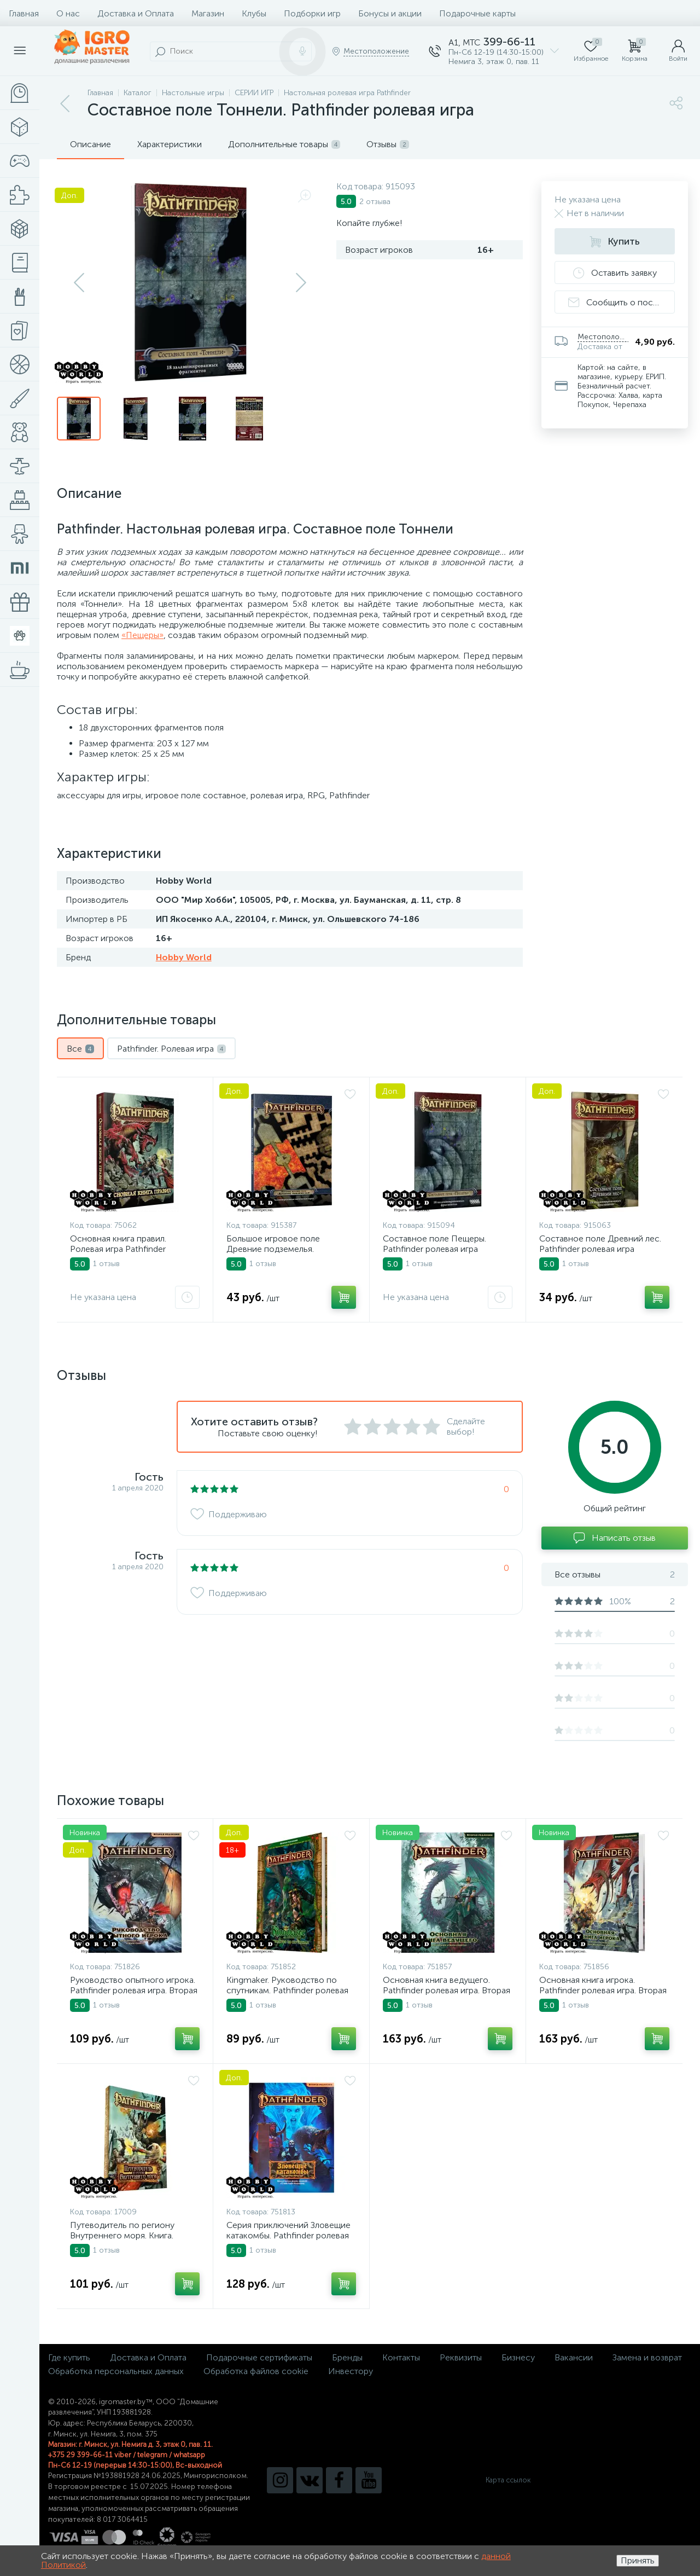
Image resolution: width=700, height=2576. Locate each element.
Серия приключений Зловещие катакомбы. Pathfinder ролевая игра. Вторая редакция (288, 2235)
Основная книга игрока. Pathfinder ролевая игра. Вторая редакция (603, 1990)
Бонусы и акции (390, 13)
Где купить (69, 2357)
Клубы (254, 13)
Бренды (347, 2357)
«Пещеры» (142, 635)
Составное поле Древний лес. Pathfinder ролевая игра (600, 1243)
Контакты (401, 2357)
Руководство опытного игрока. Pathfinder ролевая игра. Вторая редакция (133, 1990)
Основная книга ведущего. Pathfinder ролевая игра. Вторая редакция (446, 1990)
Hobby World (184, 957)
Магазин (207, 13)
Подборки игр (312, 13)
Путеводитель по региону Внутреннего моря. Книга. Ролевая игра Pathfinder (122, 2235)
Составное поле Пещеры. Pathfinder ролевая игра (434, 1243)
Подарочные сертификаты (259, 2357)
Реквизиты (461, 2357)
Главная (24, 13)
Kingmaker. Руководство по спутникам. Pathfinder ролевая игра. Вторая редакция (287, 1990)
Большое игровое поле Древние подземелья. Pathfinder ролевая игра (274, 1248)
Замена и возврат (647, 2357)
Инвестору (350, 2371)
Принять (638, 2560)
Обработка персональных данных (116, 2371)
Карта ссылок (508, 2480)
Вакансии (574, 2357)
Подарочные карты (477, 13)
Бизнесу (518, 2357)
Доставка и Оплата (135, 13)
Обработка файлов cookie (255, 2371)
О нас (68, 13)
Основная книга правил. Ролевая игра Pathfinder (118, 1243)
